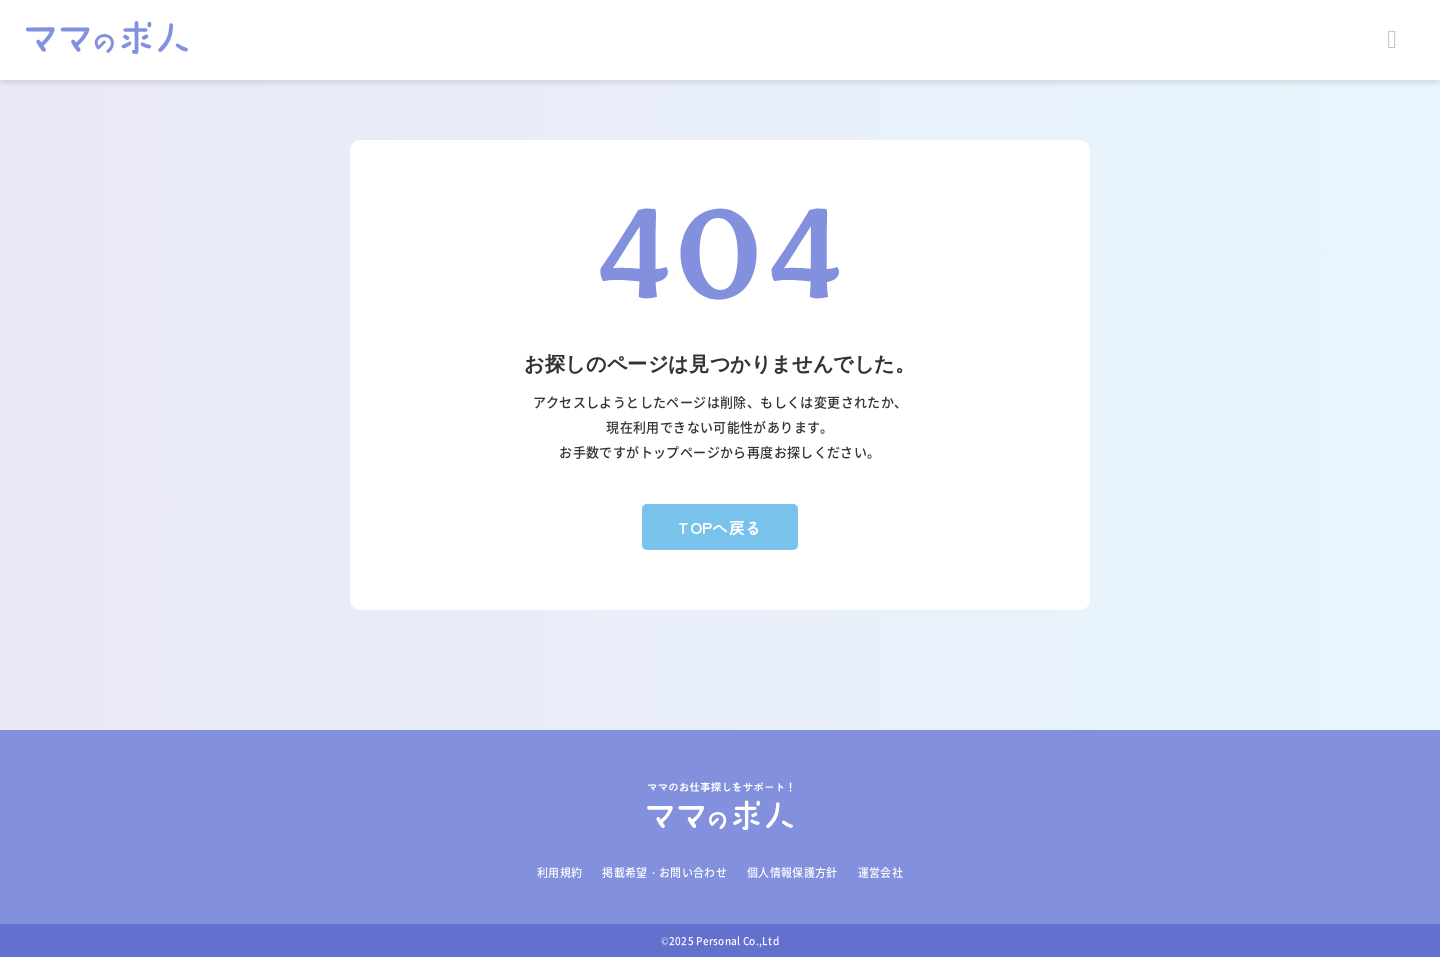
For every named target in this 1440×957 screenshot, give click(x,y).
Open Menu (1400, 40)
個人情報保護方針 (792, 872)
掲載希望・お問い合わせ (664, 872)
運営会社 (880, 872)
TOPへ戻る (720, 527)
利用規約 (559, 872)
